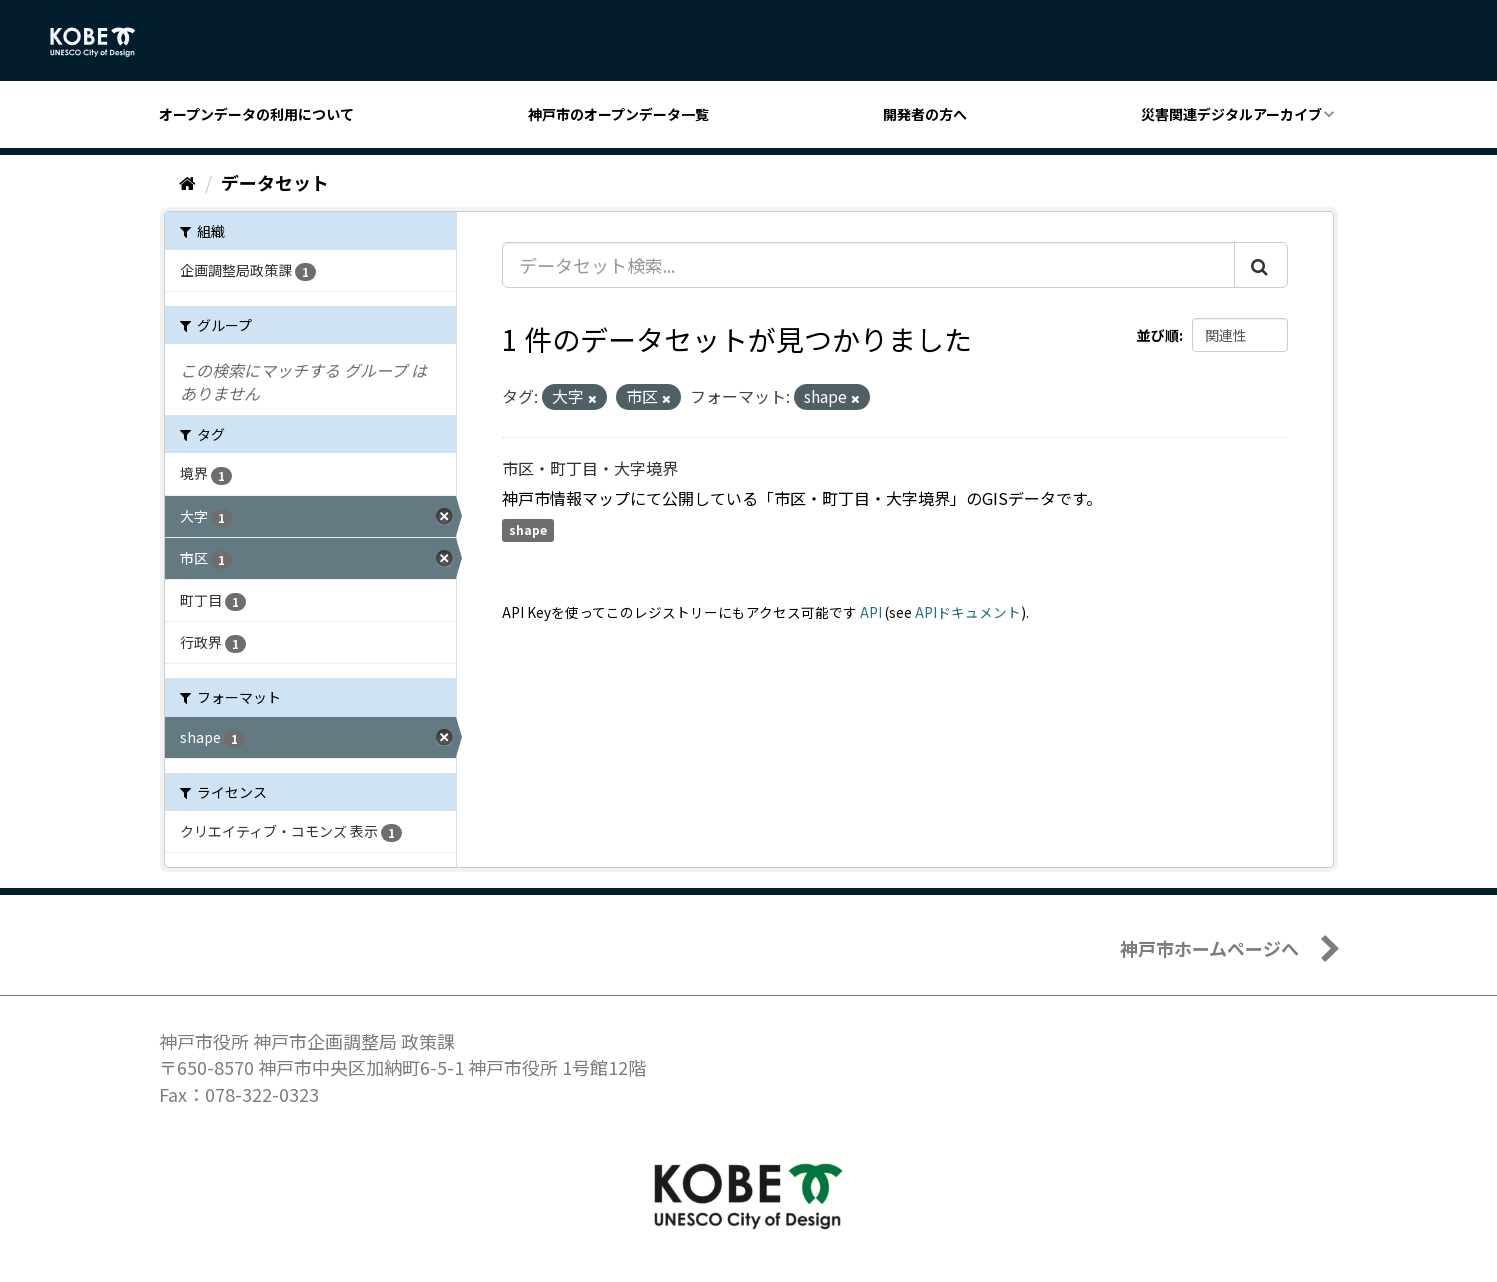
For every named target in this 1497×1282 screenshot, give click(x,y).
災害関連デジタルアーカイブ (1231, 114)
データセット (275, 182)
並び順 (1158, 335)
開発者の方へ (925, 114)
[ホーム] (187, 182)
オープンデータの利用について (256, 114)
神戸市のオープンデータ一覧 (618, 114)
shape (528, 530)
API (871, 612)
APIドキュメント (968, 612)
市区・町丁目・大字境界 (590, 468)
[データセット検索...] (868, 265)
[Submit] (1261, 265)
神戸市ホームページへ (1209, 948)
